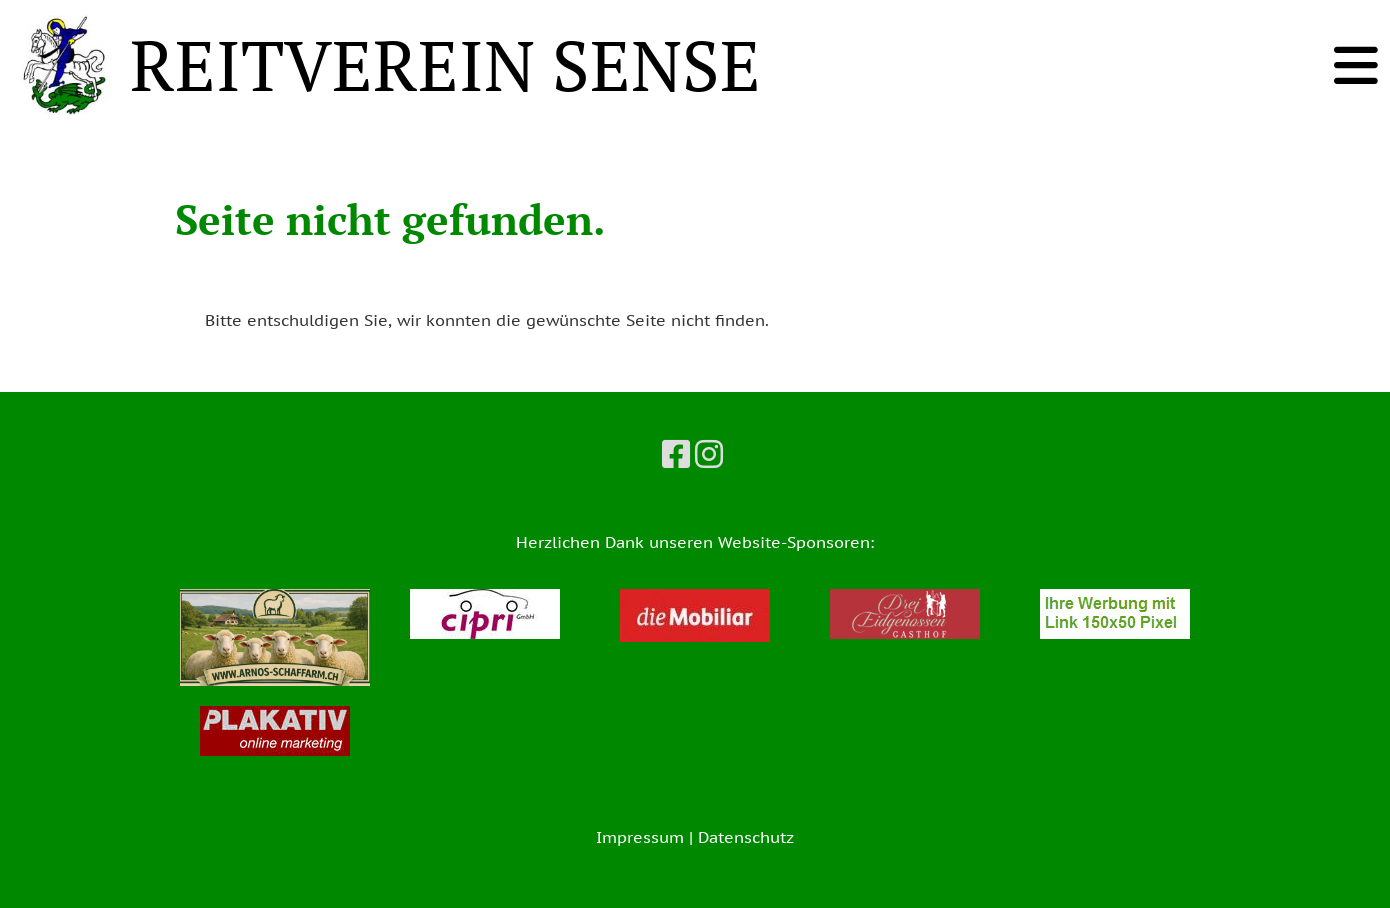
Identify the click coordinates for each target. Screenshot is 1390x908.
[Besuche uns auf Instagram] (709, 454)
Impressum (640, 837)
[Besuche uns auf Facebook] (676, 454)
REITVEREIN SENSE (445, 64)
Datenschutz (746, 837)
